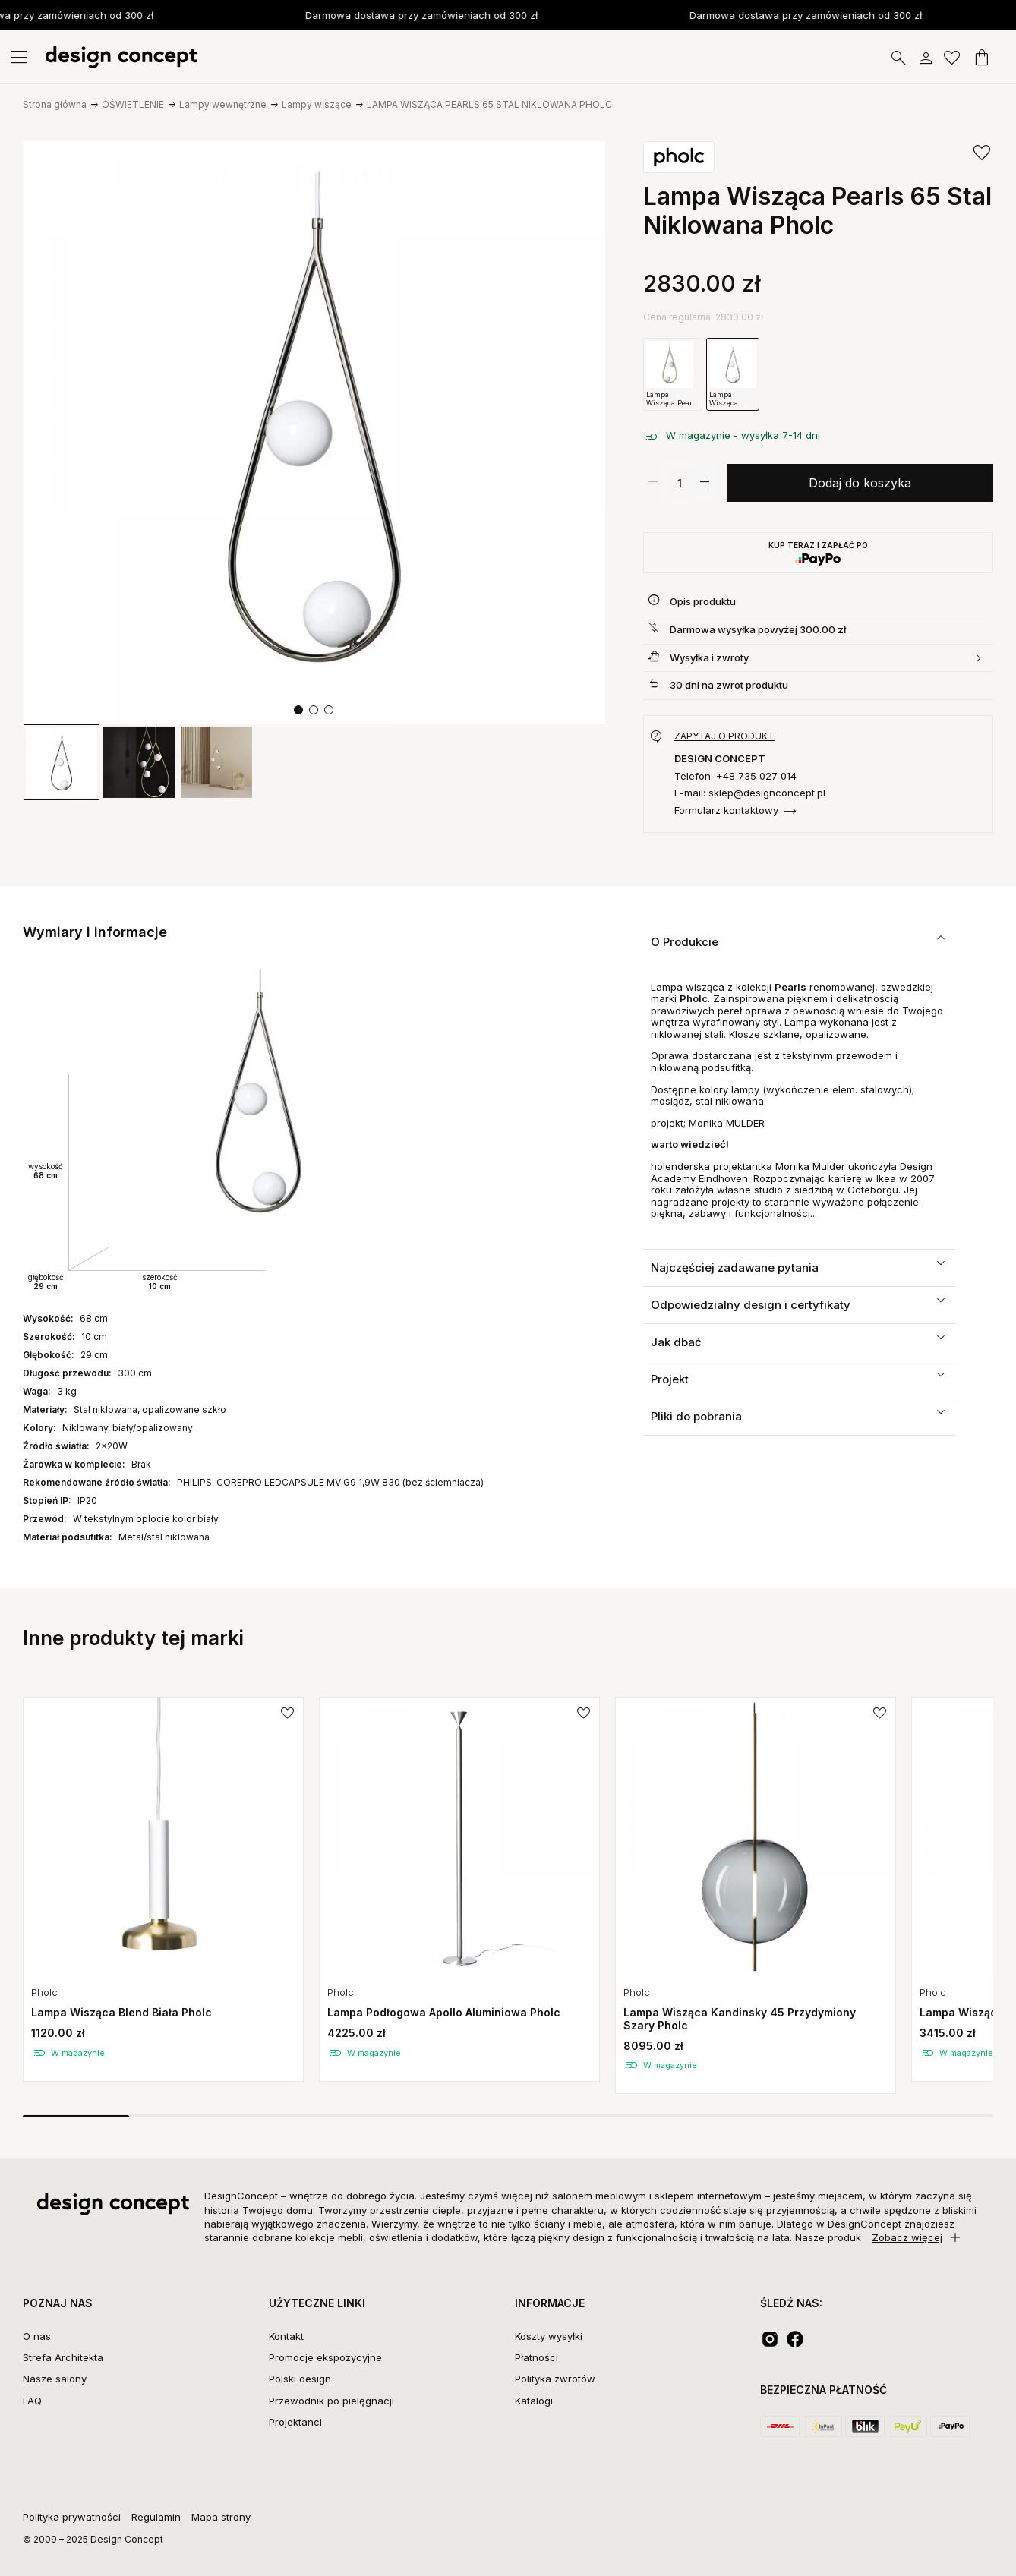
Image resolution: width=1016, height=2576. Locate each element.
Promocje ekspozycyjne (325, 2357)
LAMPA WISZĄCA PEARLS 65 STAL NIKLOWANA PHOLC (489, 104)
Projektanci (295, 2422)
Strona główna (55, 104)
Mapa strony (221, 2517)
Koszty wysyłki (548, 2336)
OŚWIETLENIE (133, 104)
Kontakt (286, 2336)
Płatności (536, 2357)
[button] (298, 709)
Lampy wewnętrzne (223, 104)
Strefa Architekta (63, 2357)
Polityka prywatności (72, 2517)
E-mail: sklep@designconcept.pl (749, 793)
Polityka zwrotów (555, 2379)
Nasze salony (55, 2379)
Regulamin (156, 2517)
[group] (61, 762)
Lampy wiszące (317, 104)
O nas (37, 2336)
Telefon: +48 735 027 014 (735, 776)
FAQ (32, 2401)
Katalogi (534, 2401)
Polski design (300, 2379)
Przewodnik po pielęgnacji (331, 2401)
